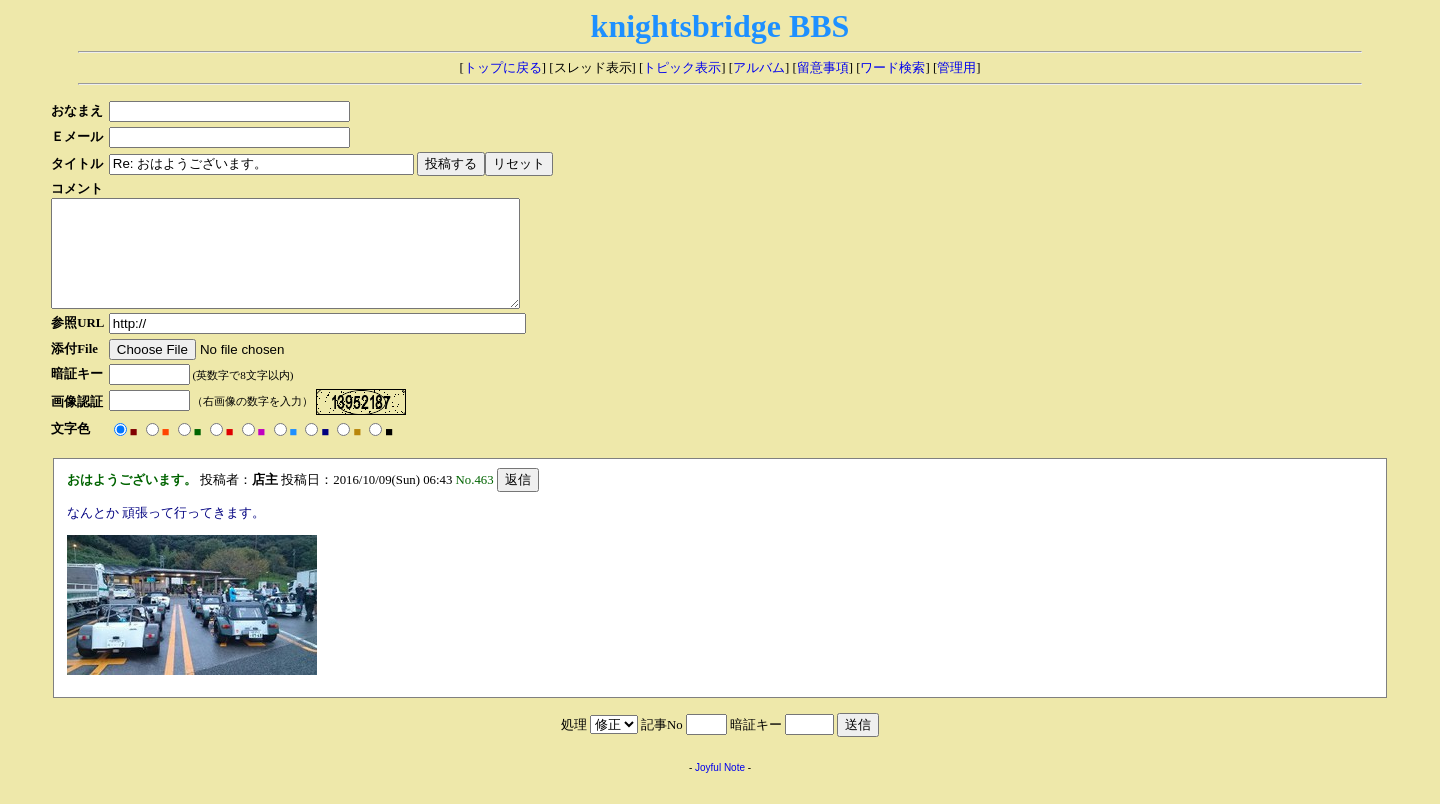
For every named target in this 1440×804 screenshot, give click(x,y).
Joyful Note (720, 788)
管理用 (956, 68)
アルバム (759, 68)
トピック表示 (682, 68)
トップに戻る (503, 68)
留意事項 (823, 68)
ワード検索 (892, 68)
